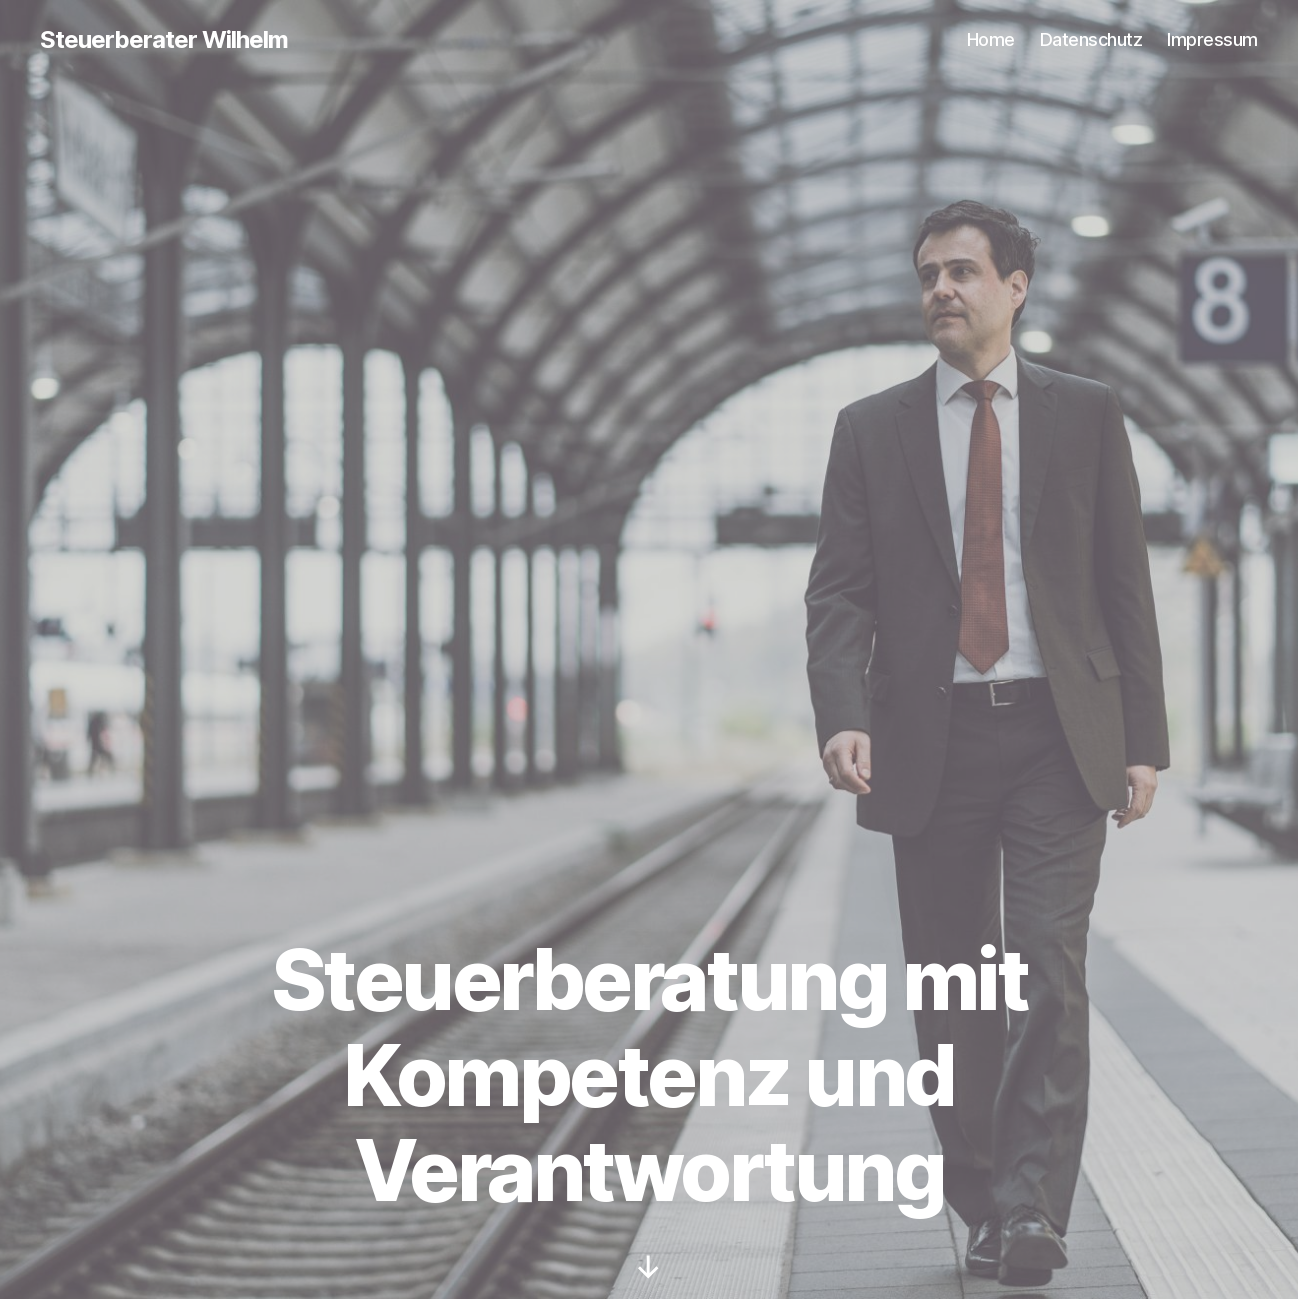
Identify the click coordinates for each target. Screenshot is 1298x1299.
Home (991, 39)
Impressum (1212, 39)
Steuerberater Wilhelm (164, 40)
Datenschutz (1091, 39)
